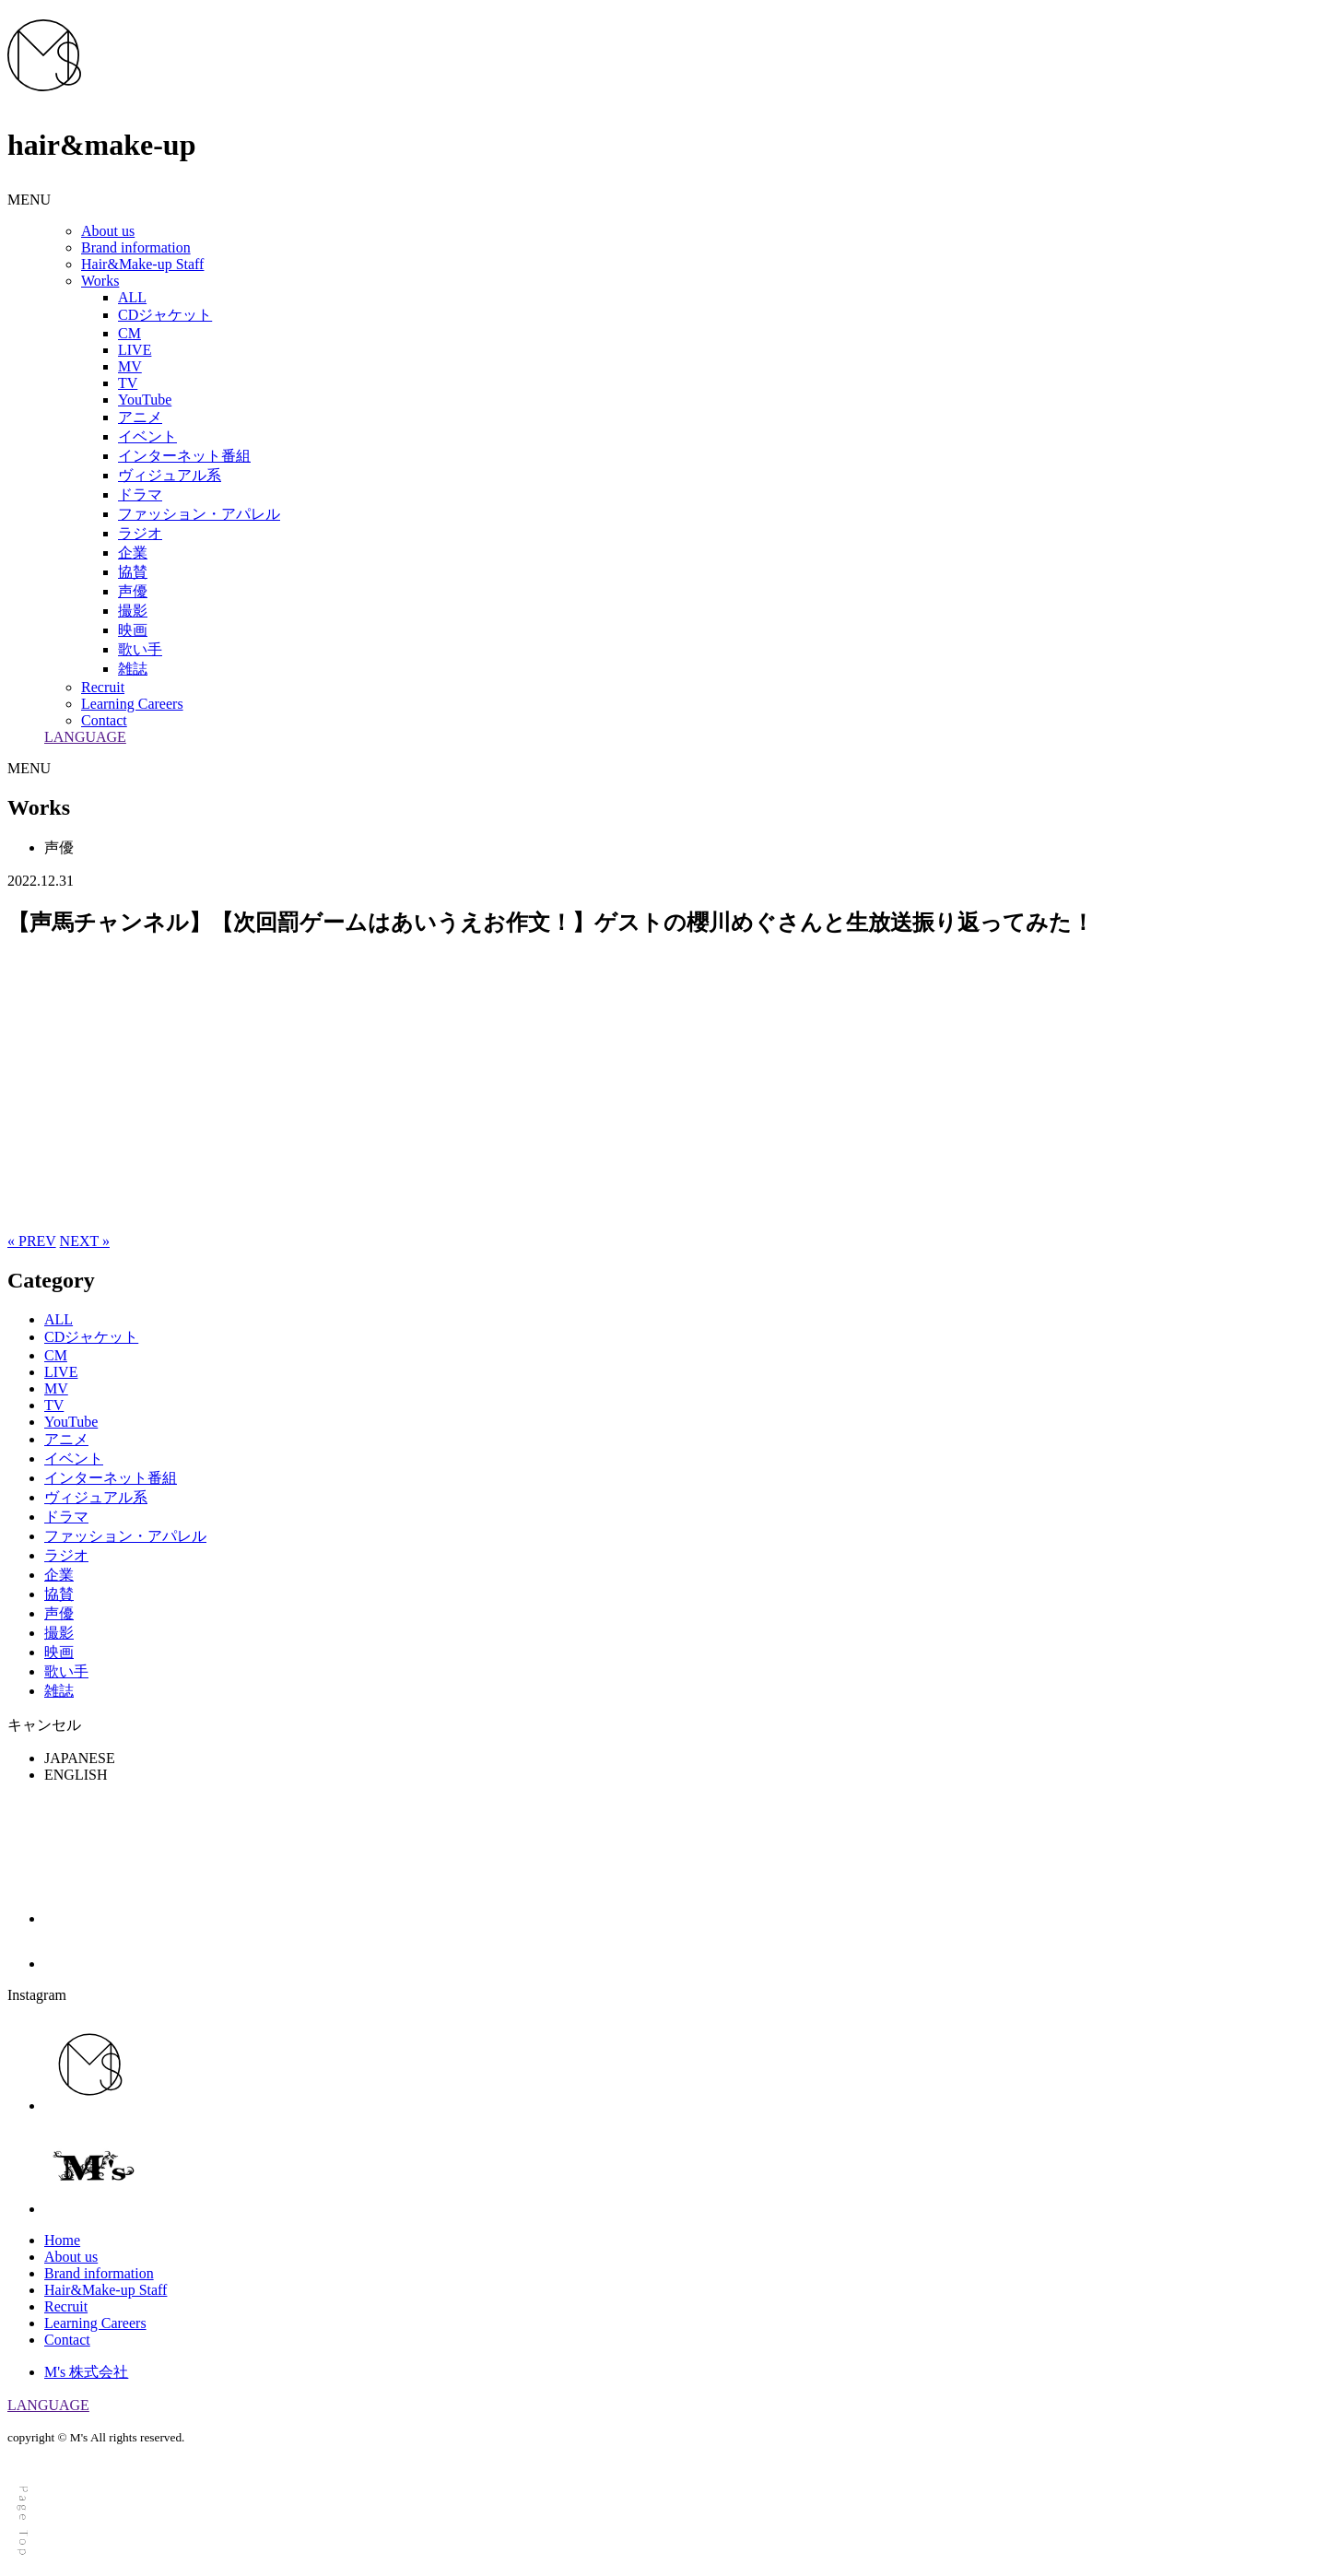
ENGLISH (75, 1774)
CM (129, 333)
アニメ (140, 417)
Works (100, 280)
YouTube (144, 399)
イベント (147, 436)
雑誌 (132, 668)
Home (62, 2240)
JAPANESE (79, 1758)
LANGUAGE (85, 737)
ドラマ (140, 494)
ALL (132, 297)
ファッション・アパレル (199, 514)
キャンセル (44, 1725)
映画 (132, 630)
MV (130, 366)
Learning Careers (132, 704)
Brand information (136, 247)
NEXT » (85, 1241)
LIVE (134, 350)
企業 (132, 552)
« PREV (31, 1241)
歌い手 (140, 649)
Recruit (102, 687)
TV (127, 383)
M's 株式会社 (86, 2372)
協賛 (132, 572)
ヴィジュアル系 (169, 475)
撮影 (132, 610)
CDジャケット (165, 315)
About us (108, 231)
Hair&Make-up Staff (142, 264)
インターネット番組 (184, 456)
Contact (104, 720)
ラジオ (140, 533)
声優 (132, 591)
